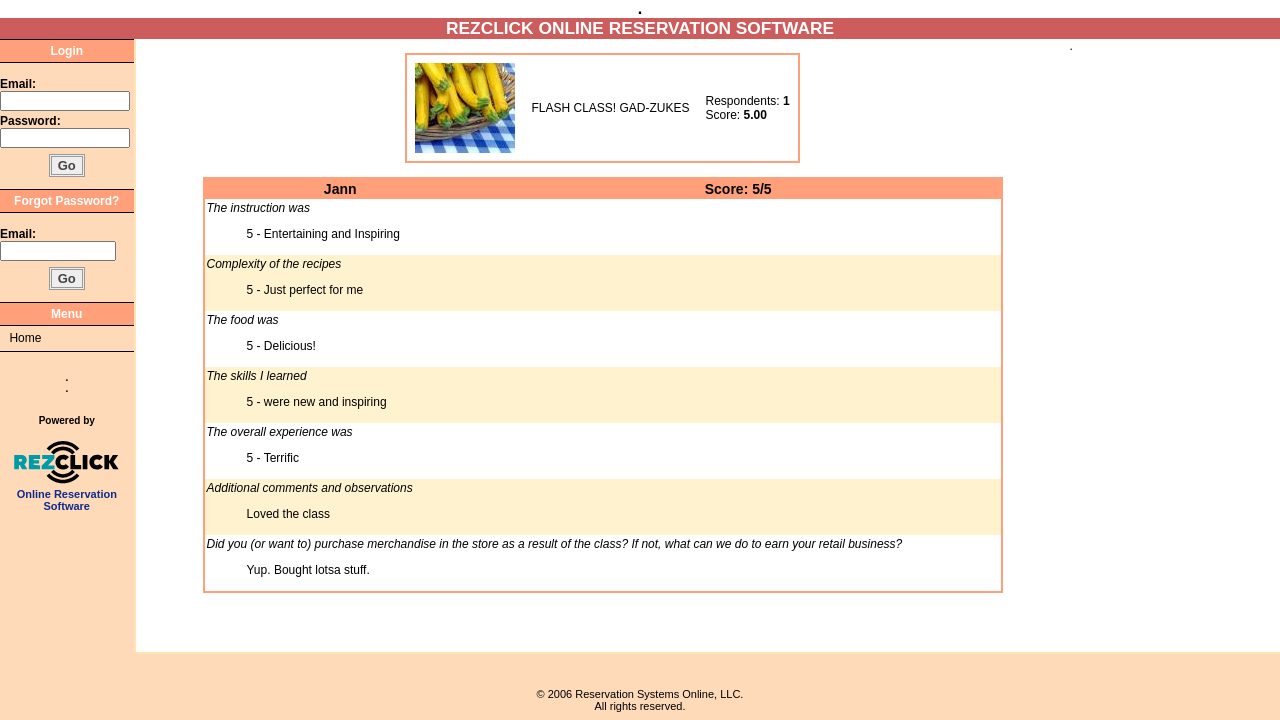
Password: (32, 121)
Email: (18, 84)
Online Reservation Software (66, 495)
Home (25, 338)
